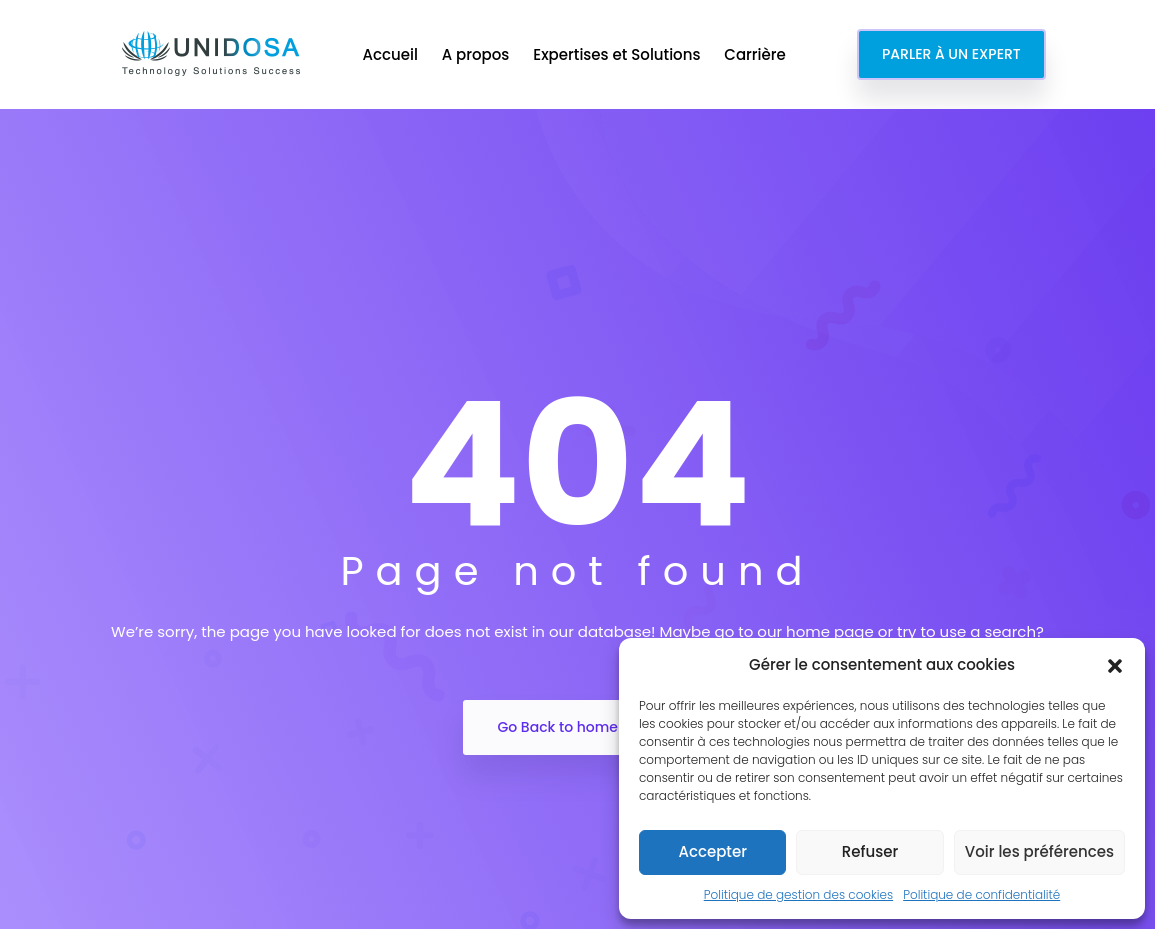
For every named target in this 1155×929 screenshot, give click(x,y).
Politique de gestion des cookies (798, 894)
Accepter (712, 851)
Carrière (756, 54)
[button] (1115, 665)
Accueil (391, 54)
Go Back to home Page (577, 727)
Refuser (870, 851)
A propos (478, 54)
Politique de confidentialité (981, 894)
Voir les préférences (1039, 851)
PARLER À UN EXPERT (951, 54)
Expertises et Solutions (618, 54)
